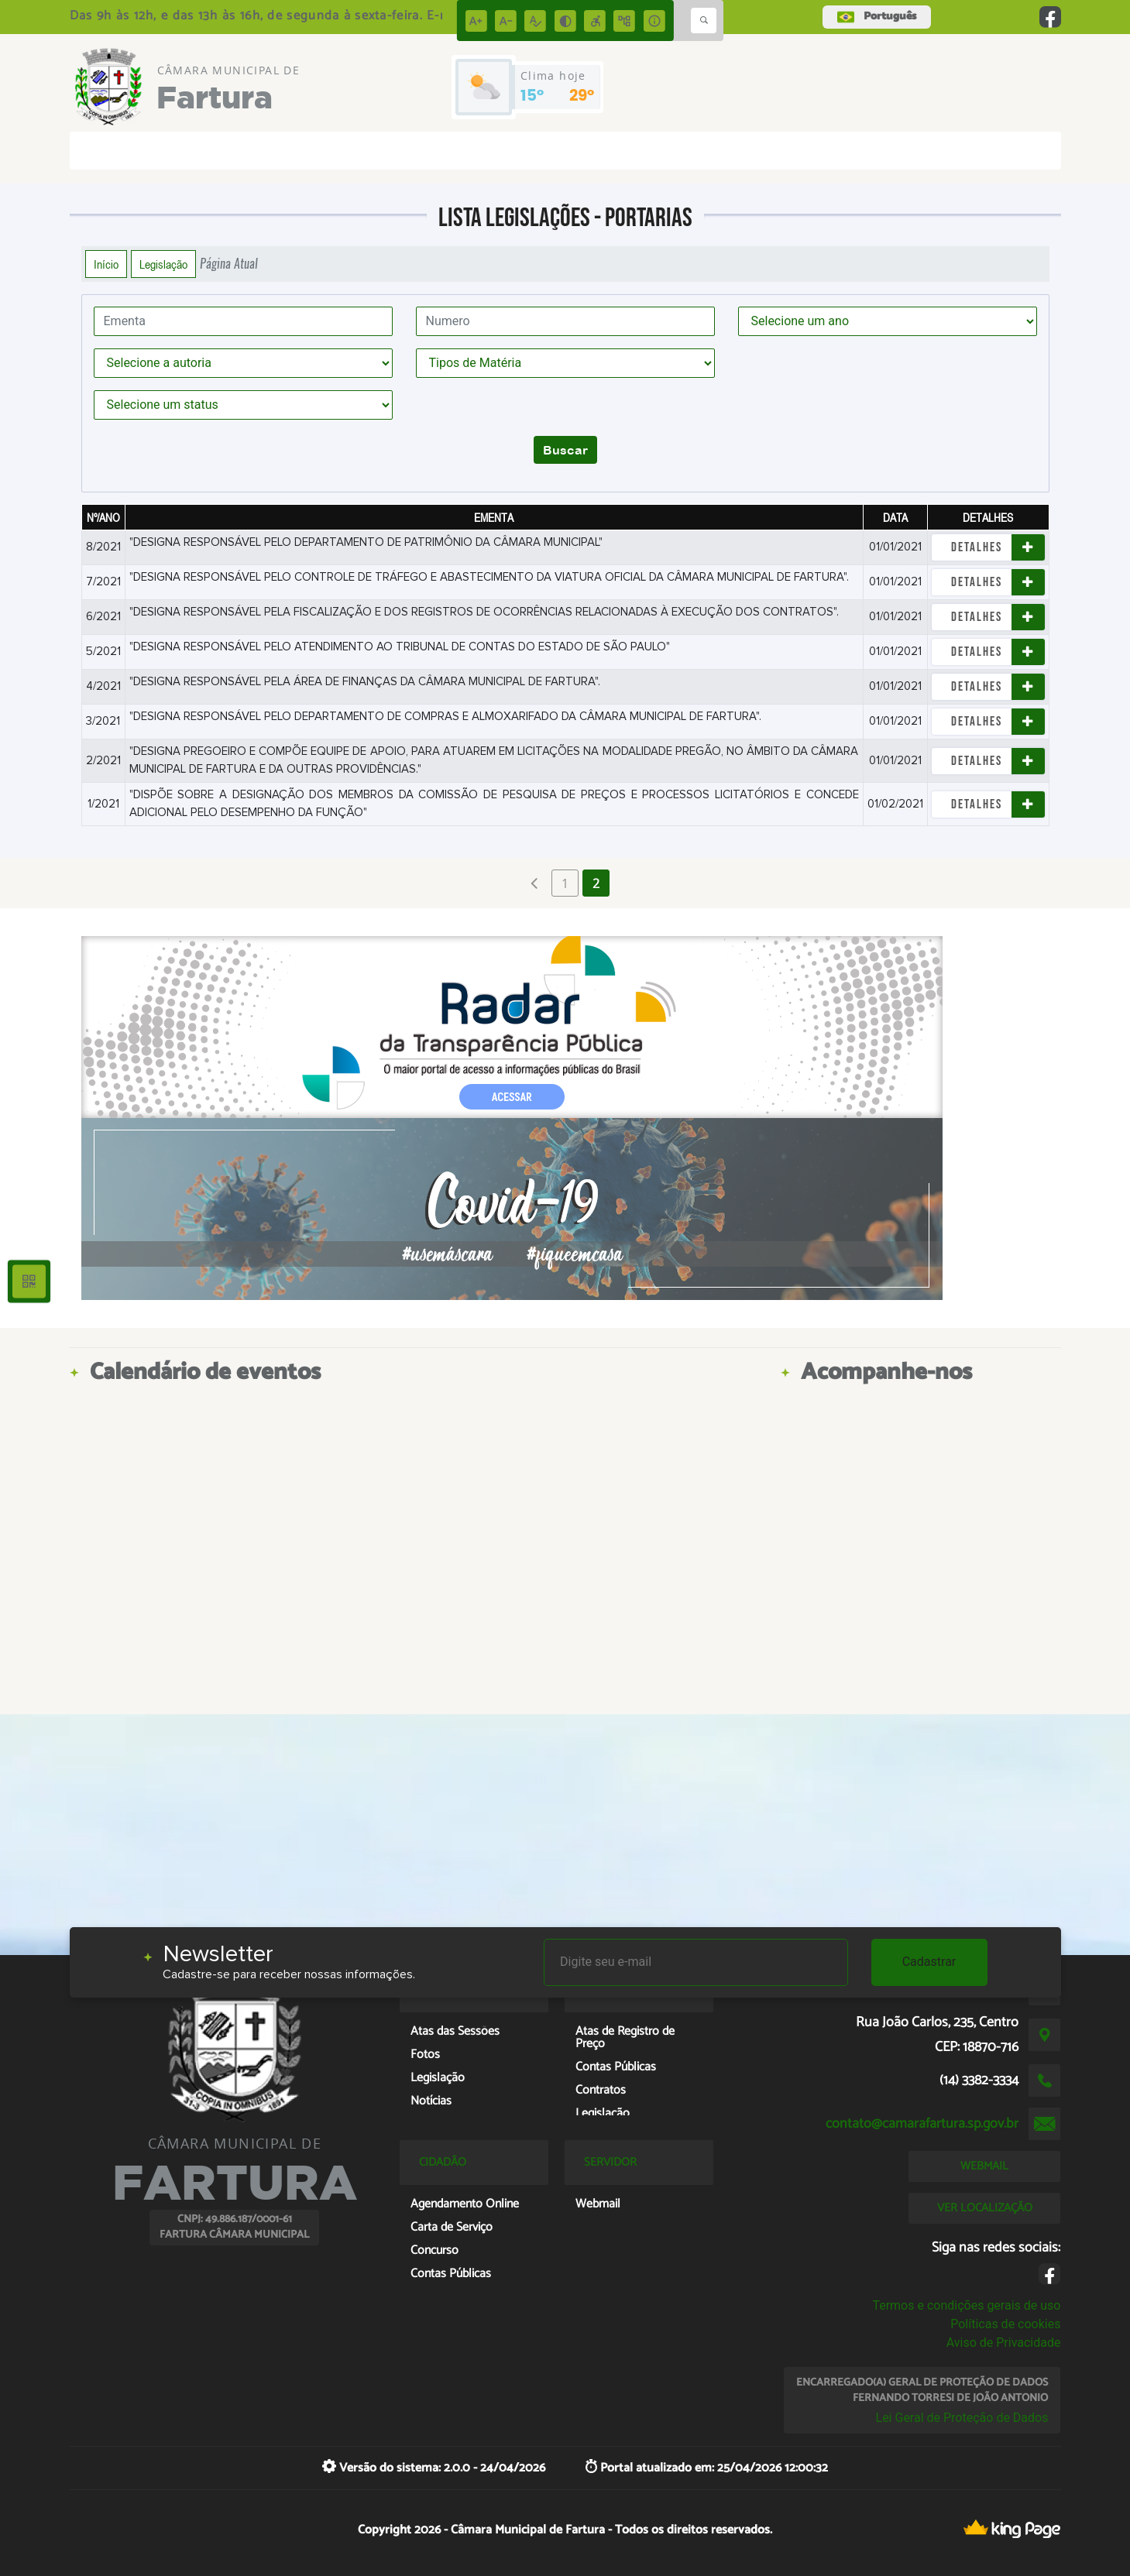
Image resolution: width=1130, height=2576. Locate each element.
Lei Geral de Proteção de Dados (962, 2417)
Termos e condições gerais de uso (966, 2305)
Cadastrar (929, 1961)
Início (106, 264)
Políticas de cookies (1005, 2324)
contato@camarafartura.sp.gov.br (922, 2123)
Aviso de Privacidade (1003, 2342)
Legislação (163, 264)
